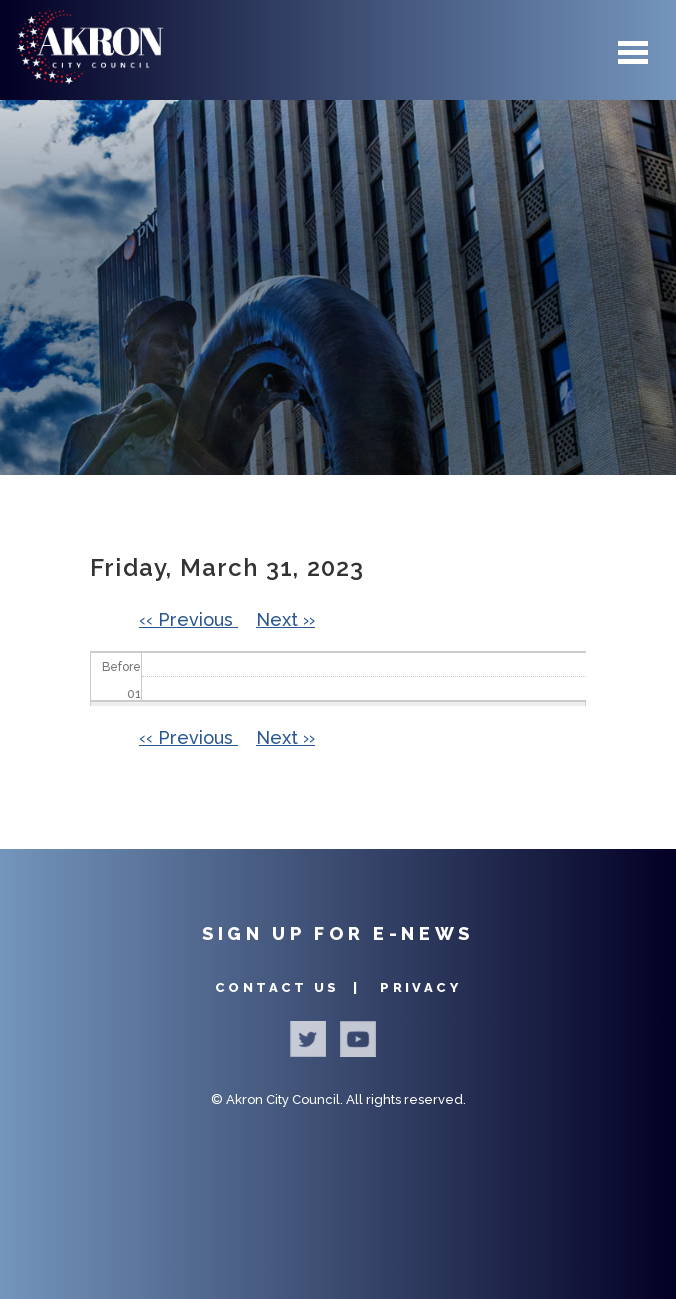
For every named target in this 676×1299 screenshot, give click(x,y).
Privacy (420, 987)
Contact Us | (290, 987)
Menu (633, 52)
